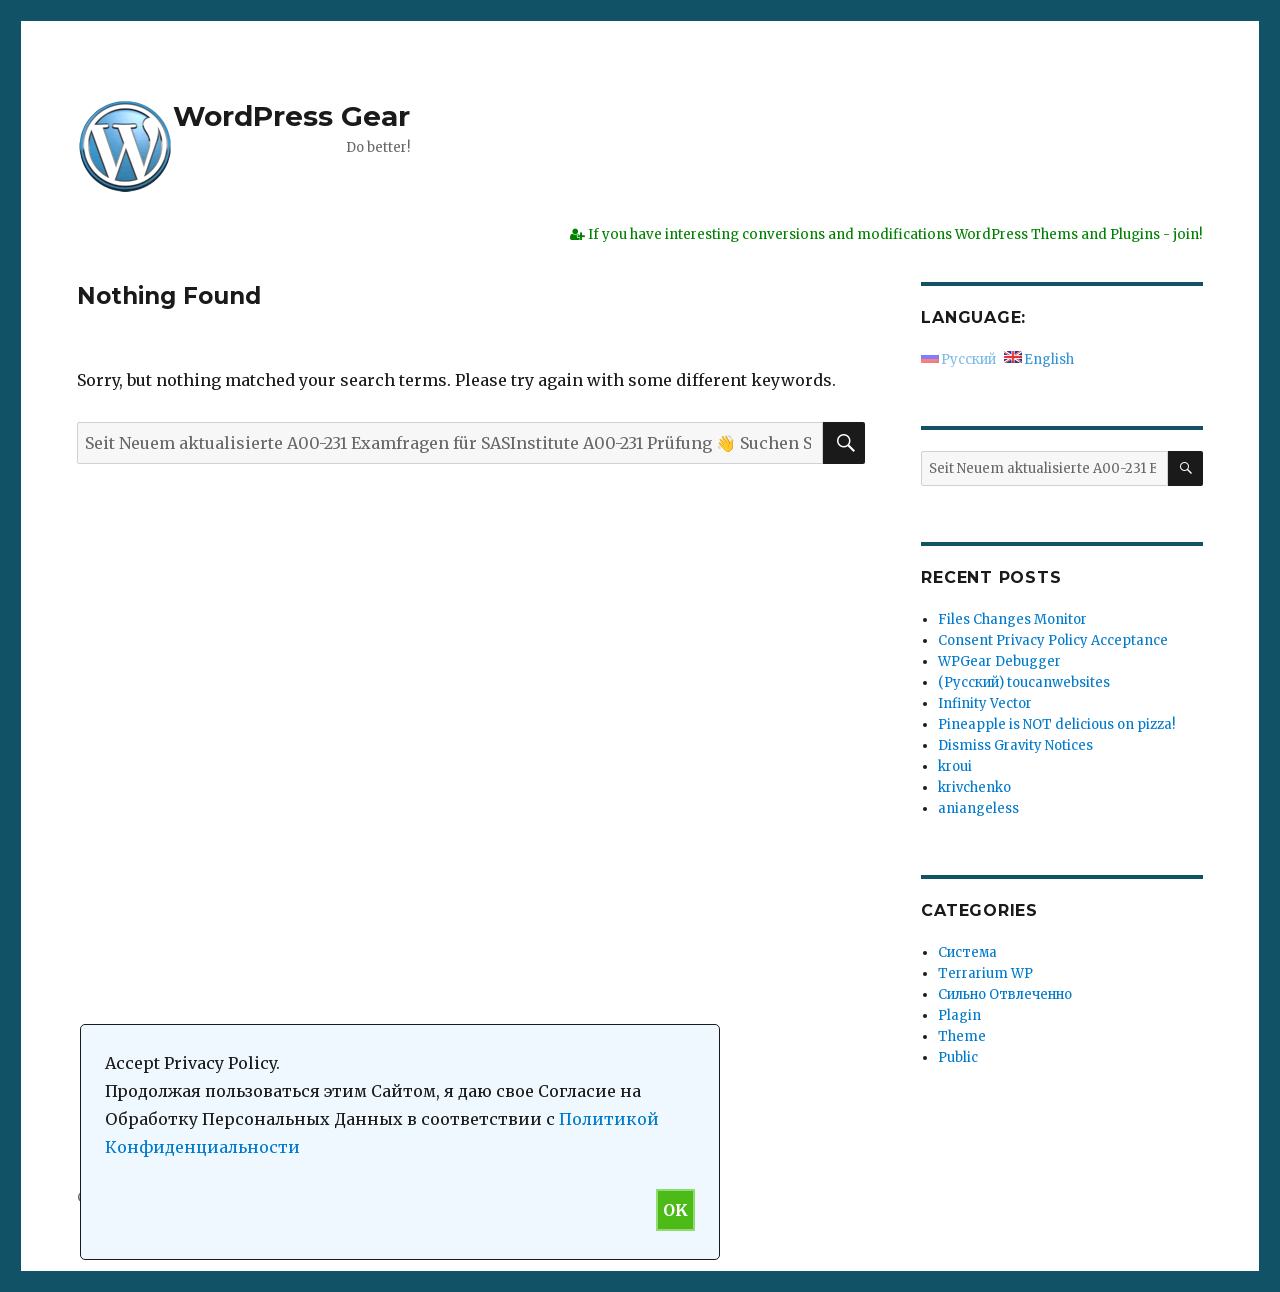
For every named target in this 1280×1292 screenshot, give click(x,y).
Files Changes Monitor (1012, 619)
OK (675, 1210)
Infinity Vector (985, 703)
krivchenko (974, 787)
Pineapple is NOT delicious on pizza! (1056, 724)
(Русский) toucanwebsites (1024, 682)
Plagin (959, 1015)
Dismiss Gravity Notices (1015, 745)
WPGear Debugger (999, 661)
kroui (955, 766)
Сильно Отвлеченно (1005, 994)
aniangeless (978, 808)
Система (967, 952)
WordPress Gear (291, 116)
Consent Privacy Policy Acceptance (1053, 640)
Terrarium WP (985, 973)
